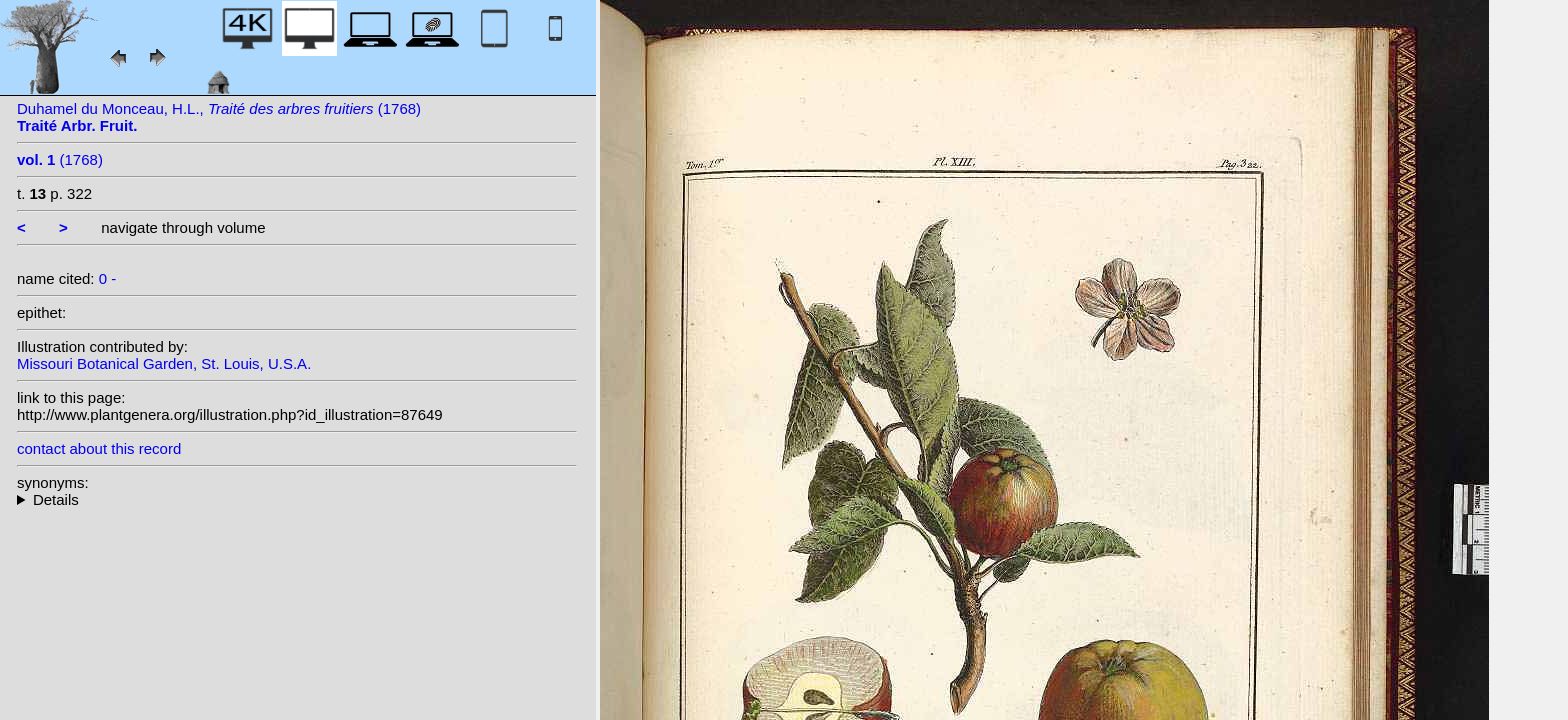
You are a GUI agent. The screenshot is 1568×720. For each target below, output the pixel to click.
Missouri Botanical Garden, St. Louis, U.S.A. (164, 363)
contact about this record (99, 448)
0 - (108, 278)
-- (297, 499)
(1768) (60, 159)
